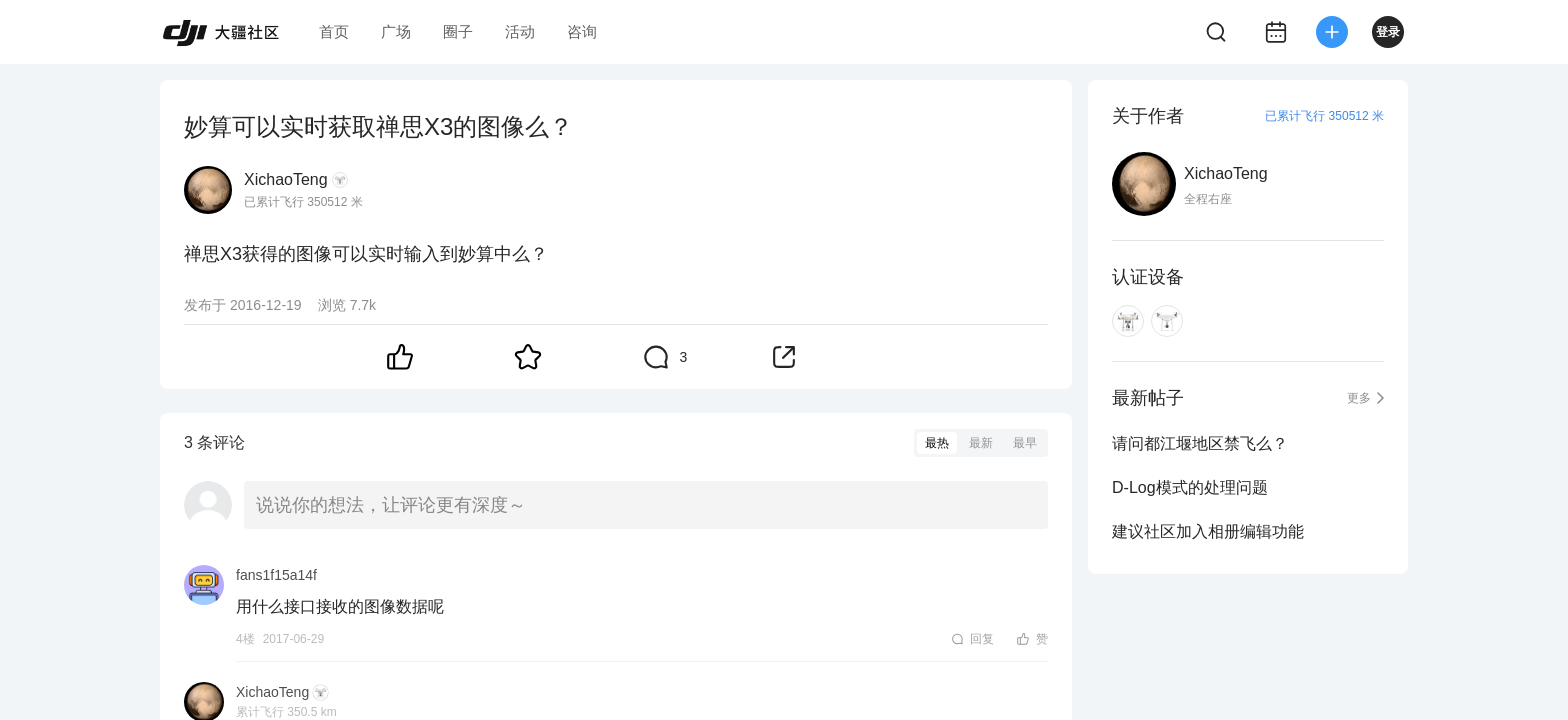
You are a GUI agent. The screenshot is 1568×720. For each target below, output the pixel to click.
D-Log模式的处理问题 (1190, 487)
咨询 (582, 31)
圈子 (458, 31)
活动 (520, 31)
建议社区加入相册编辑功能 (1208, 531)
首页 (334, 31)
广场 (396, 31)
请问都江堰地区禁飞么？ (1200, 443)
